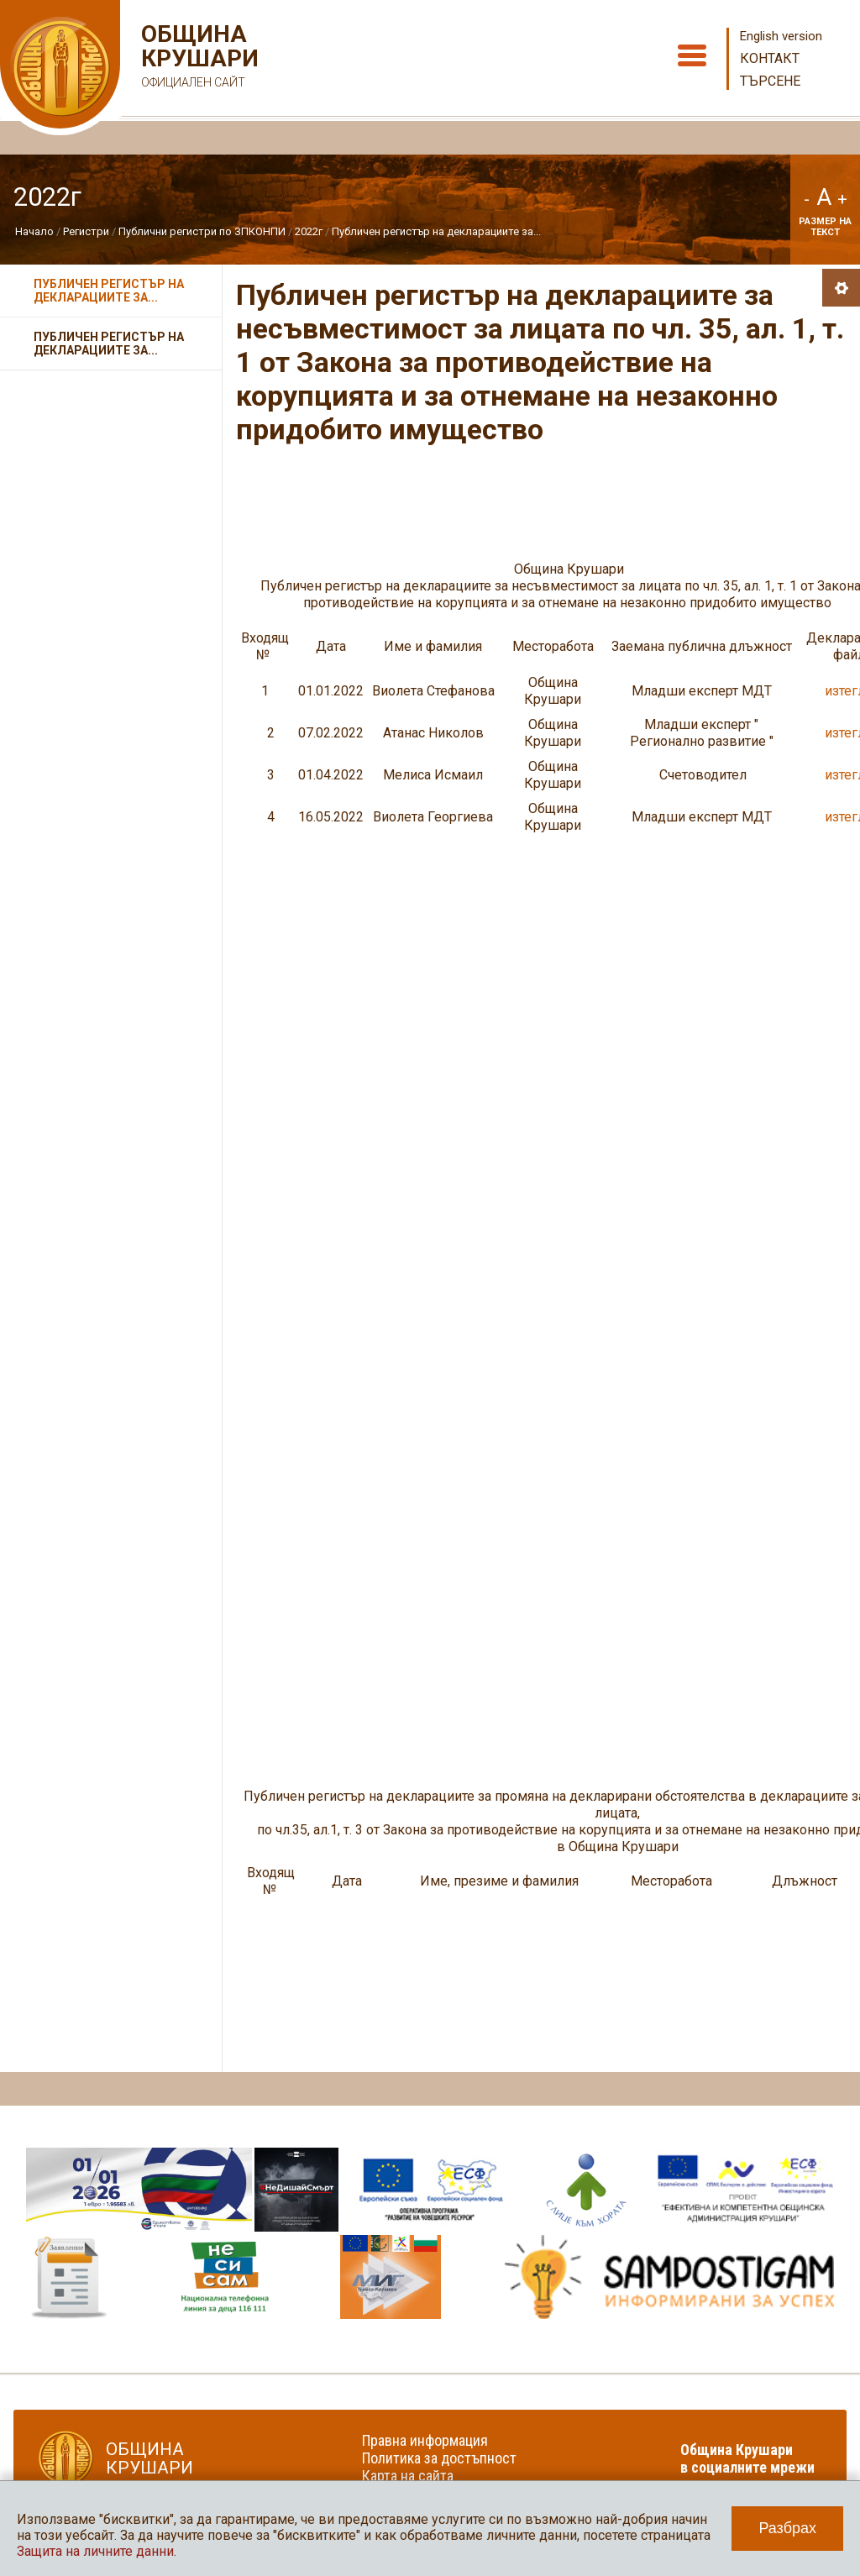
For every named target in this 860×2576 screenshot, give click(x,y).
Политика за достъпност (439, 2458)
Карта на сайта (408, 2475)
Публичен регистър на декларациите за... (436, 231)
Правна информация (425, 2440)
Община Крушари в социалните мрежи (747, 2458)
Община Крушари (197, 58)
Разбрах (787, 2528)
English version (781, 36)
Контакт (770, 58)
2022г (308, 231)
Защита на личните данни (95, 2551)
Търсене (770, 81)
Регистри (86, 231)
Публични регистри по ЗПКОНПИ (202, 231)
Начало (34, 231)
